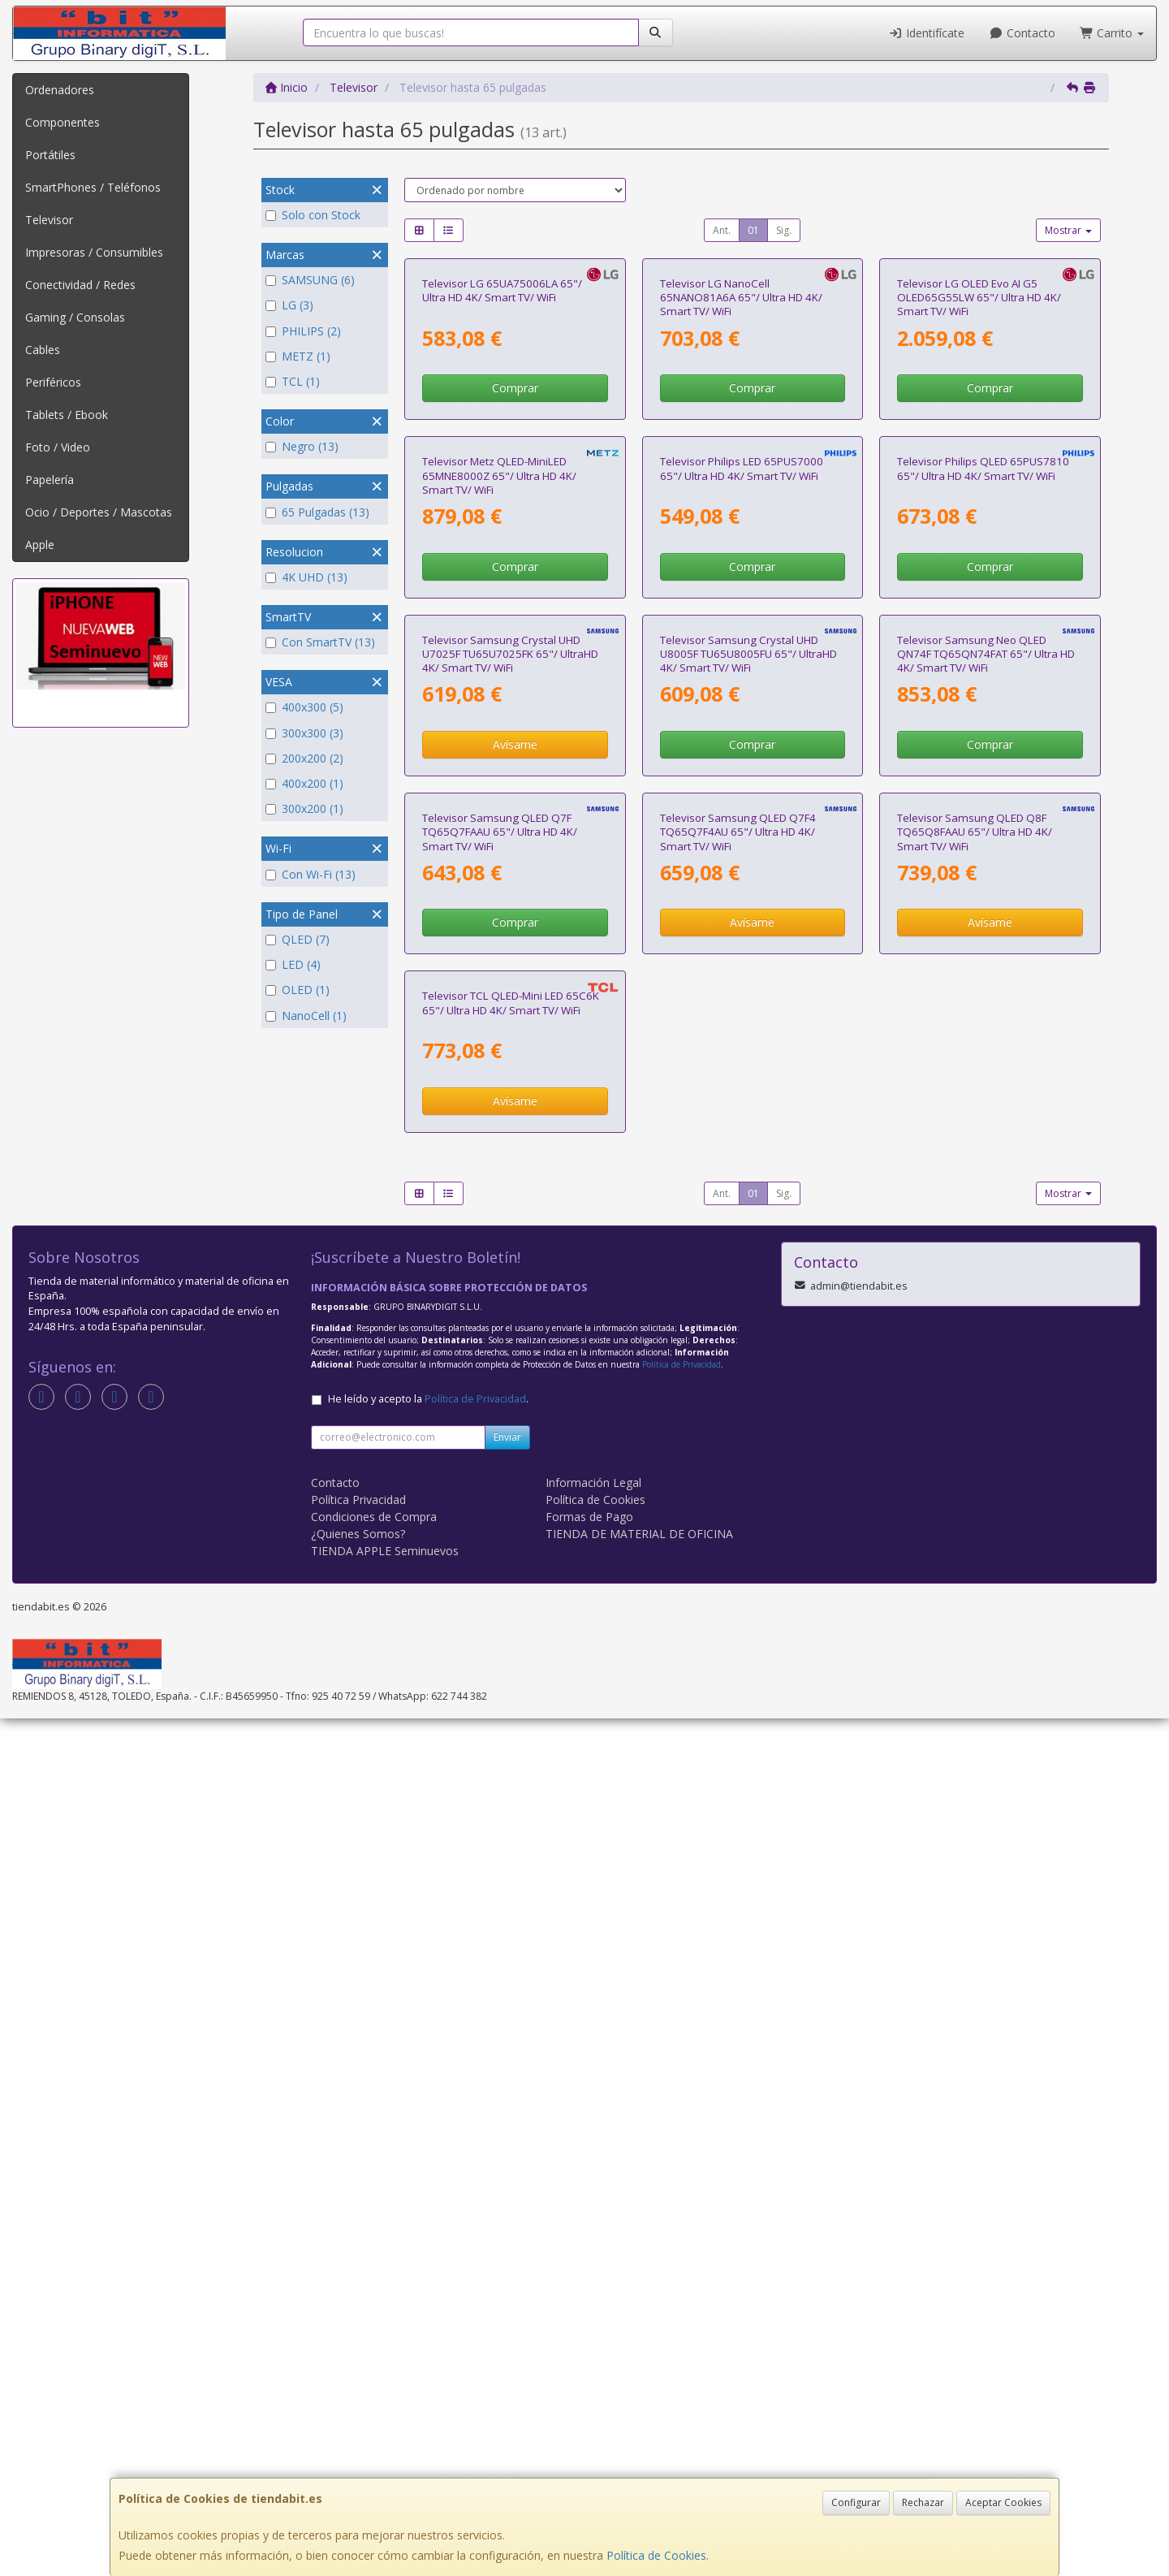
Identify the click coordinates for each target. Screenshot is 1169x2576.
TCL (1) (292, 381)
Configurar (856, 2502)
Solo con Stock (312, 215)
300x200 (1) (304, 808)
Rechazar (923, 2502)
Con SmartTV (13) (320, 642)
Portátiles (50, 154)
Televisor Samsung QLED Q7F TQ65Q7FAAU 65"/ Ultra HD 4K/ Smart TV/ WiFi (499, 1518)
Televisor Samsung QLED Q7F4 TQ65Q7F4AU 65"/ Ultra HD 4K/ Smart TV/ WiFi (738, 1518)
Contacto (1022, 33)
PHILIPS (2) (303, 331)
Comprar (515, 560)
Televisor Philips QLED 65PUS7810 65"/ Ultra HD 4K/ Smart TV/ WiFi (983, 811)
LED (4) (293, 964)
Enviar (507, 2295)
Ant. (722, 230)
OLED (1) (297, 989)
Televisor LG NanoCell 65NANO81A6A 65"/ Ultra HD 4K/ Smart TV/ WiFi (741, 469)
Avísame (515, 1259)
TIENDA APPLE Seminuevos (385, 2408)
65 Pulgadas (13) (317, 512)
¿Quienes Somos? (358, 2391)
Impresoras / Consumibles (94, 252)
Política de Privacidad (681, 2222)
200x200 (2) (304, 758)
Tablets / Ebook (66, 414)
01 (753, 230)
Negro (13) (302, 446)
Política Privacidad (358, 2357)
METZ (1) (297, 356)
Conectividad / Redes (80, 284)
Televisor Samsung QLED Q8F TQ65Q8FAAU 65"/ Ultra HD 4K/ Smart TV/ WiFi (974, 1518)
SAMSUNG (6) (310, 279)
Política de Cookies (656, 2555)
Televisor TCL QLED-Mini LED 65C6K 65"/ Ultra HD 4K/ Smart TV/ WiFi (510, 1861)
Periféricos (53, 382)
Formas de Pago (589, 2374)
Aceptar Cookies (1003, 2502)
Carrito (1112, 33)
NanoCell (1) (306, 1015)
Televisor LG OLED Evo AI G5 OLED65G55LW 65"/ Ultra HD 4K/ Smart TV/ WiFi (979, 469)
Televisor (49, 219)
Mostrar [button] (1068, 230)
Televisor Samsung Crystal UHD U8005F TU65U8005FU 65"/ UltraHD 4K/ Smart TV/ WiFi (748, 1168)
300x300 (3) (304, 733)
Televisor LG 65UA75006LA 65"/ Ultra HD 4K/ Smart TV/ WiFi (502, 461)
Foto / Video (57, 447)
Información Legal (593, 2340)
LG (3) (289, 305)
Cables (42, 349)
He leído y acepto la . (428, 2256)
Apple (39, 544)
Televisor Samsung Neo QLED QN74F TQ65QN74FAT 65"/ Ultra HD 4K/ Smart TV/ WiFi (986, 1168)
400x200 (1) (304, 783)
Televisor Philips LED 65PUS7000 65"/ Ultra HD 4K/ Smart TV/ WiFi (741, 811)
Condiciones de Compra (374, 2374)
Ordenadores (59, 89)
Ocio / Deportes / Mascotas (98, 512)
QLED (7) (297, 939)
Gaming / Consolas (75, 317)
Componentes (62, 122)
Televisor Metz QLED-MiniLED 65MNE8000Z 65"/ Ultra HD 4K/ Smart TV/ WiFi (499, 819)
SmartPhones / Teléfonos (93, 187)
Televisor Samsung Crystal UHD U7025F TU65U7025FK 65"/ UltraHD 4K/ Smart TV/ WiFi (510, 1168)
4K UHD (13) (306, 577)
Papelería (49, 479)
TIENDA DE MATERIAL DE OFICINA (639, 2391)
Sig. (784, 230)
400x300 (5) (304, 707)
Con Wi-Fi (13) (310, 874)
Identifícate (927, 33)
